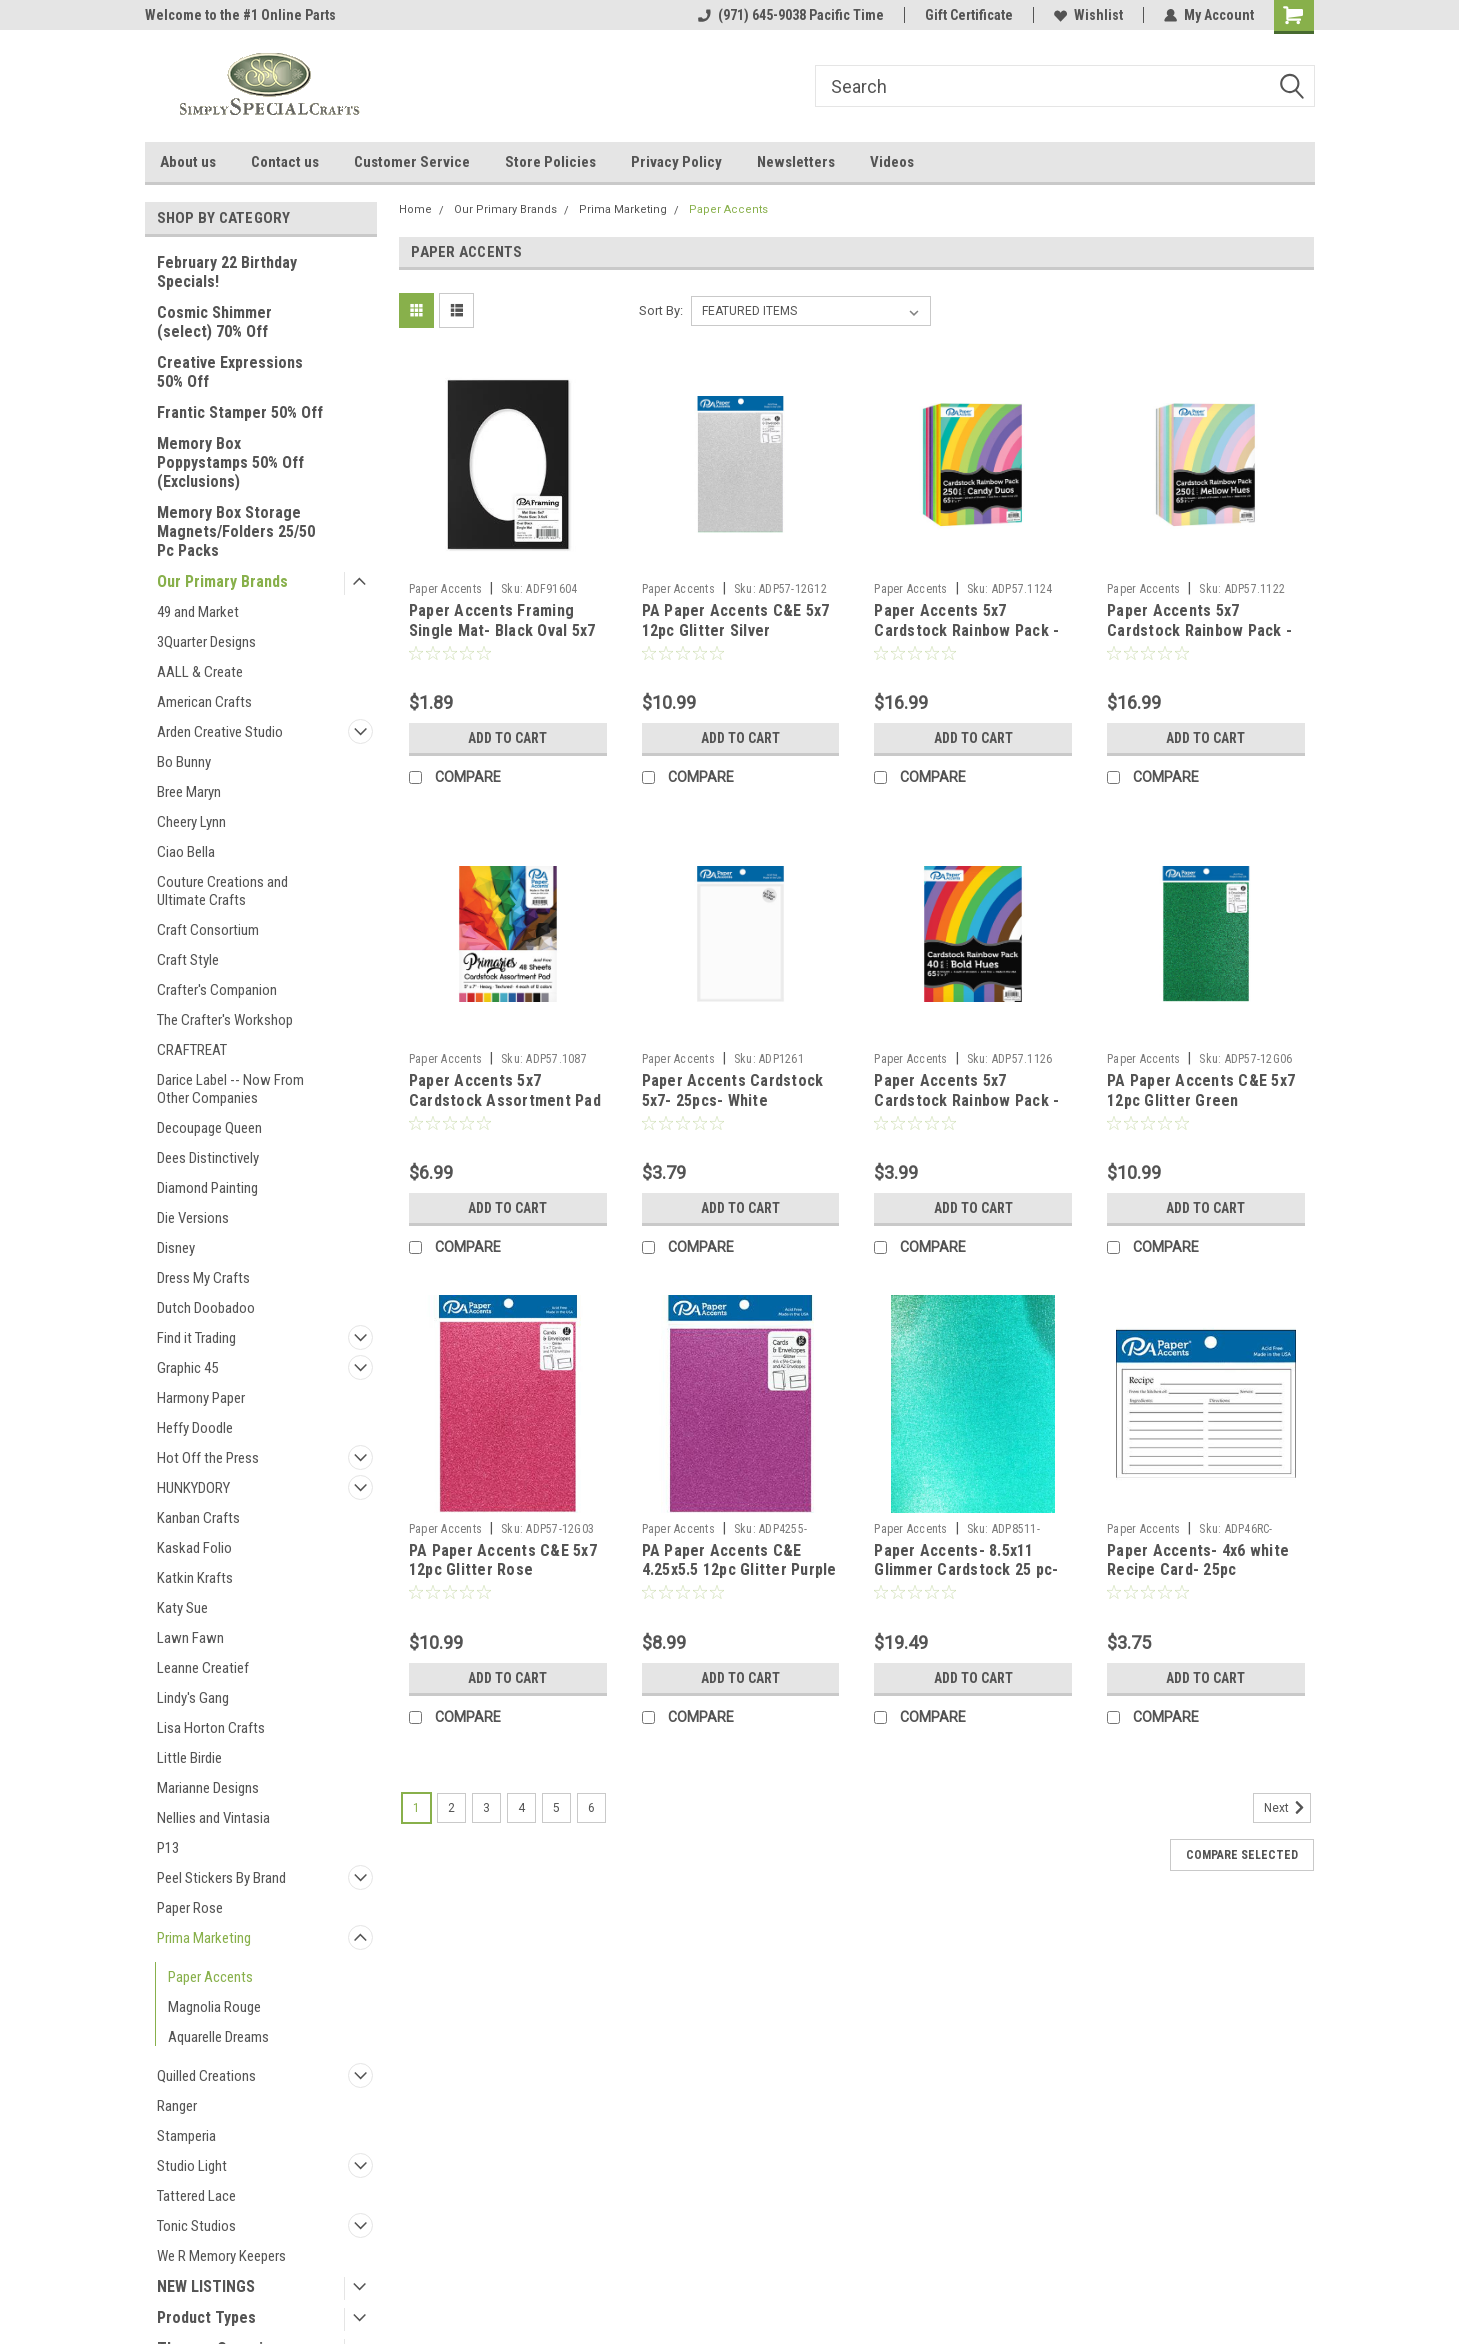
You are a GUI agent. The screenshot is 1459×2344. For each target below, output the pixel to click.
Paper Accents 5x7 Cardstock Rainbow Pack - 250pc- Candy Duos (966, 630)
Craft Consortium (208, 930)
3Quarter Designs (206, 642)
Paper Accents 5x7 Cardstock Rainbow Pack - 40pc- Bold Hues (966, 1100)
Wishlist (1088, 15)
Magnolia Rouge (214, 2007)
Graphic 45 (187, 1368)
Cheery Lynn (191, 822)
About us (188, 162)
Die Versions (193, 1218)
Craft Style (188, 960)
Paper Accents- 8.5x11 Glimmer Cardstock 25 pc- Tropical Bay (966, 1570)
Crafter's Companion (217, 990)
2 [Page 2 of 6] (451, 1808)
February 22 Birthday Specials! (227, 272)
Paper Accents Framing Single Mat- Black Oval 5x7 (502, 620)
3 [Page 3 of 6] (486, 1808)
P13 (168, 1848)
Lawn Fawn (190, 1638)
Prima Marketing (204, 1938)
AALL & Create (200, 672)
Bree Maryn (189, 792)
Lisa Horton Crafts (211, 1728)
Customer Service (412, 162)
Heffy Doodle (195, 1428)
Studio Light (192, 2166)
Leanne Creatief (203, 1668)
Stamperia (186, 2136)
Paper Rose (190, 1908)
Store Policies (550, 162)
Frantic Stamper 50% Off (240, 412)
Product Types (206, 2317)
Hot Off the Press (208, 1458)
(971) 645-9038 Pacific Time (791, 15)
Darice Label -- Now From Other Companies (230, 1089)
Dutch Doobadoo (206, 1308)
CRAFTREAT (192, 1050)
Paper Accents (210, 1977)
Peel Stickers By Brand (221, 1878)
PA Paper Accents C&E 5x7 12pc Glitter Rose (503, 1560)
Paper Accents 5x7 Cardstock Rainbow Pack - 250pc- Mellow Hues (1199, 630)
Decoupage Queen (209, 1128)
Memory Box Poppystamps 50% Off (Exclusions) (230, 462)
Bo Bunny (184, 762)
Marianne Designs (208, 1788)
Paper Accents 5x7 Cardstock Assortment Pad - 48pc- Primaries (505, 1100)
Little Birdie (189, 1758)
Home (415, 209)
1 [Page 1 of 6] (416, 1808)
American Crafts (204, 702)
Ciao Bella (186, 852)
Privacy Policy (676, 162)
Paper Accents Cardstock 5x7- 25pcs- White (733, 1090)
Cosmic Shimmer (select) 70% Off (214, 322)
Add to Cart (507, 738)
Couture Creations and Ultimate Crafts (222, 891)
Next (1287, 1808)
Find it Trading (196, 1338)
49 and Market (198, 612)
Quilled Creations (206, 2076)
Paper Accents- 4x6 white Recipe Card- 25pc (1198, 1560)
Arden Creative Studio (220, 732)
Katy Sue (182, 1608)
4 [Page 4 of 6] (521, 1808)
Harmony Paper (201, 1398)
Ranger (177, 2106)
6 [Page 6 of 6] (591, 1808)
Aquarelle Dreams (218, 2037)
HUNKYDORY (193, 1488)
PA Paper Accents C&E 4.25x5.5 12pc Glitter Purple (739, 1560)
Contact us (285, 162)
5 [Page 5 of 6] (556, 1808)
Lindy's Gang (193, 1698)
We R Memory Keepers (221, 2256)
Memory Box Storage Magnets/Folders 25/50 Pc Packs (236, 531)
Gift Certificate (969, 15)
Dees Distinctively (208, 1158)
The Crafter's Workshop (225, 1020)
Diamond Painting (207, 1188)
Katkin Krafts (195, 1578)
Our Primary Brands (222, 581)
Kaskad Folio (194, 1548)
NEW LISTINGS (206, 2286)
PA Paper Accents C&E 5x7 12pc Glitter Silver (736, 620)
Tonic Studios (196, 2226)
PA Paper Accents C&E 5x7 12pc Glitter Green (1201, 1090)
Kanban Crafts (198, 1518)
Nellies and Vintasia (213, 1818)
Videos (892, 162)
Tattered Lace (196, 2196)
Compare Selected (1242, 1855)
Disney (176, 1248)
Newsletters (796, 162)
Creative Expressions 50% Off (230, 372)
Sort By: (661, 310)
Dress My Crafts (203, 1278)
